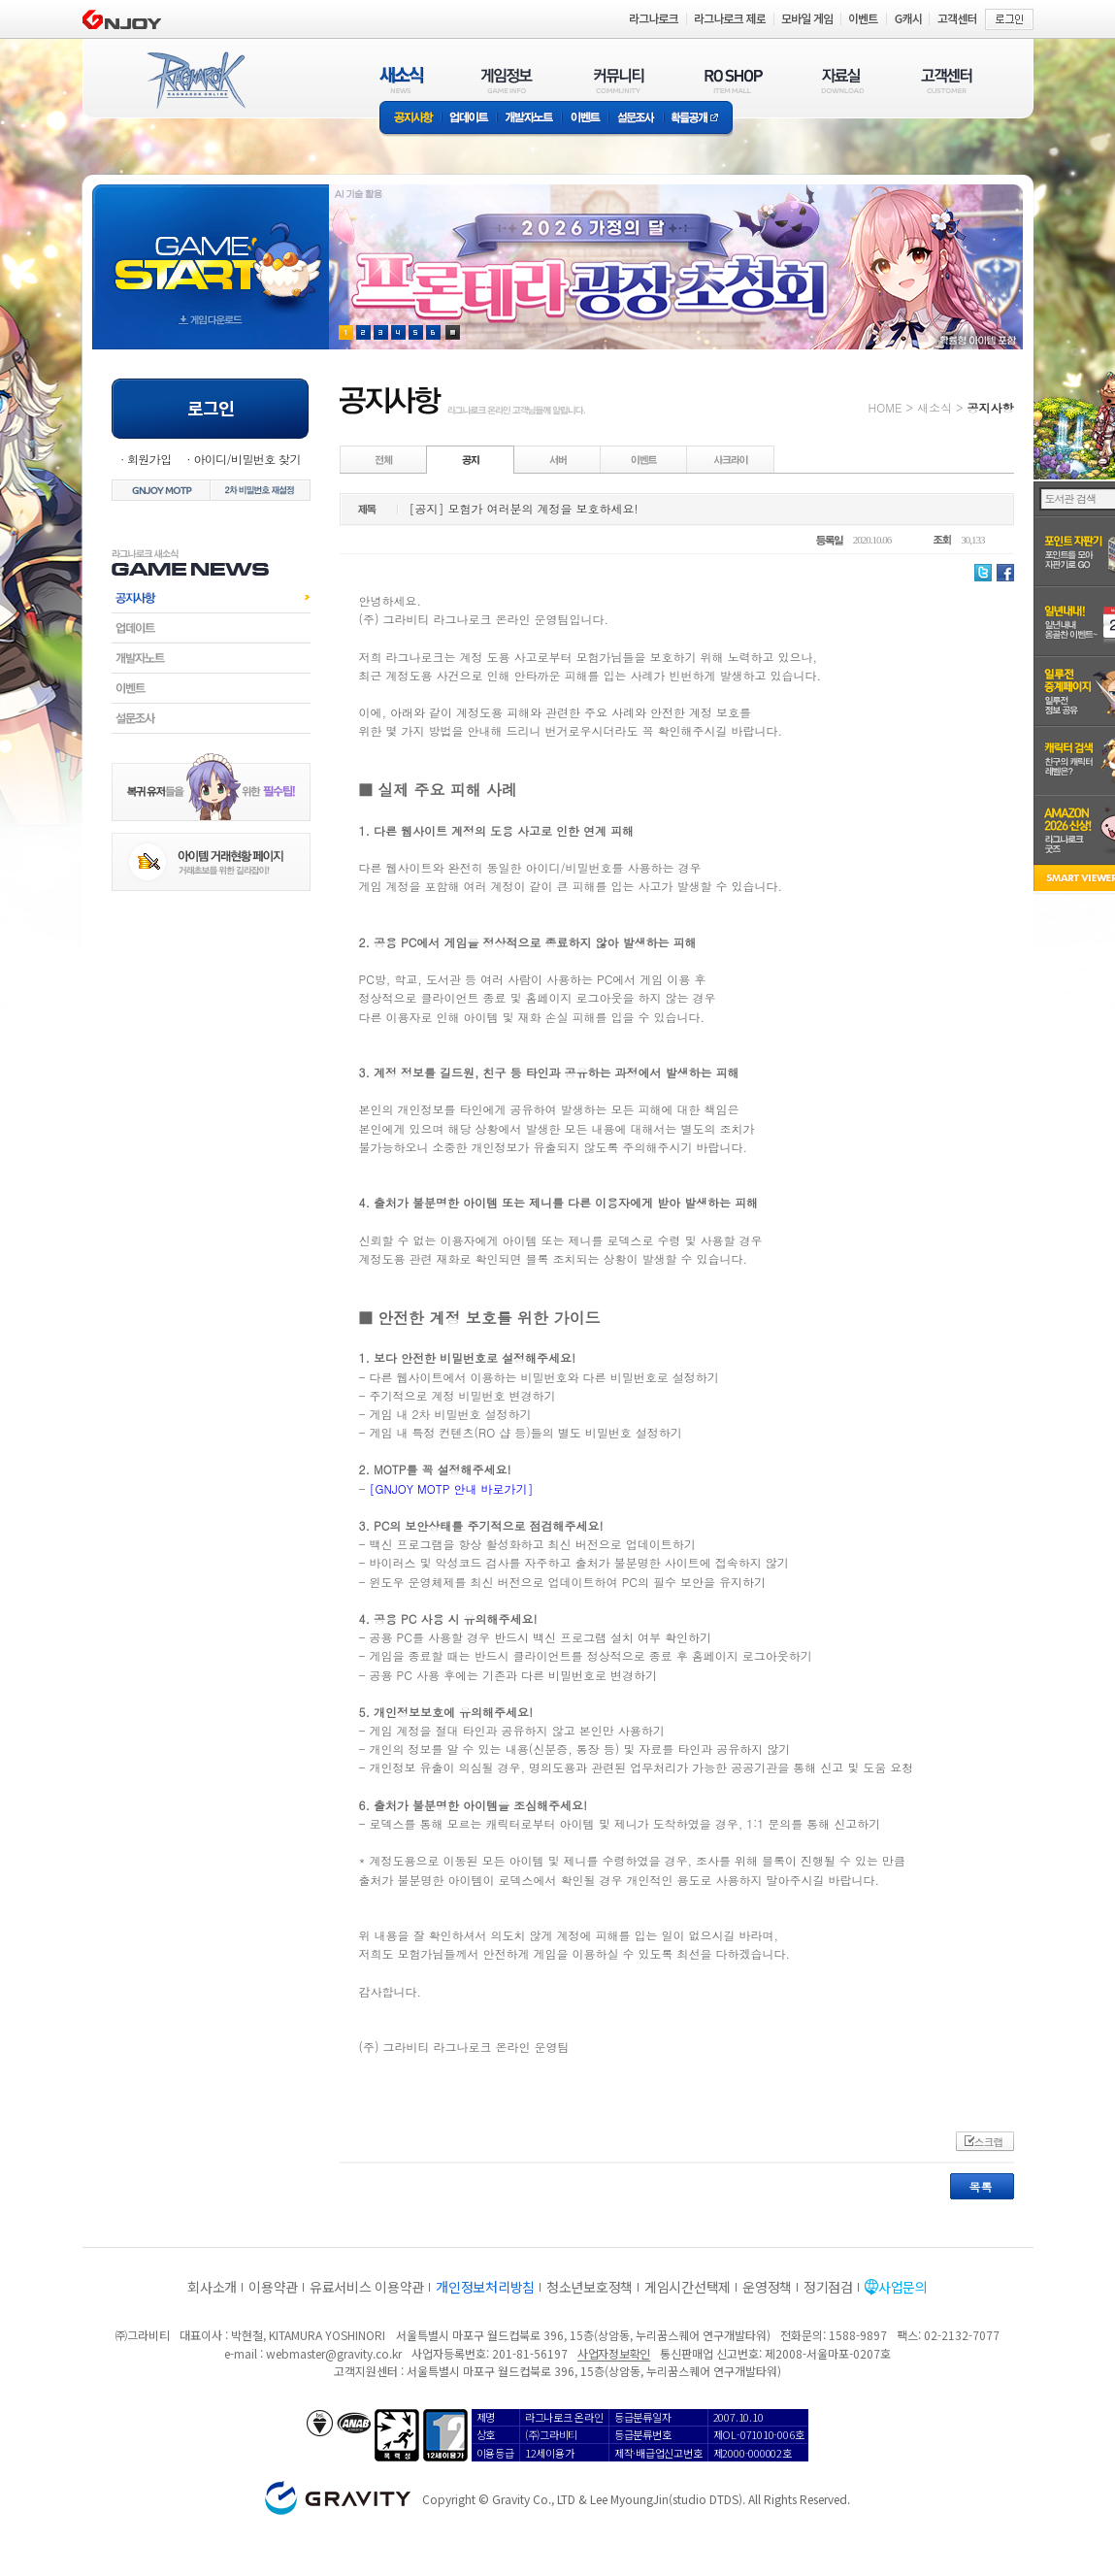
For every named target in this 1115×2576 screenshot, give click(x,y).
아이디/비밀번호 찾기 (246, 458)
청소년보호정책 (589, 2286)
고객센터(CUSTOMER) (946, 80)
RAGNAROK (195, 80)
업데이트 (469, 119)
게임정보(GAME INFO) (507, 80)
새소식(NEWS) (401, 80)
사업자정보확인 (613, 2353)
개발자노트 (529, 119)
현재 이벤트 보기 (452, 332)
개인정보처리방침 (485, 2286)
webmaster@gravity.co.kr (334, 2353)
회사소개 (212, 2286)
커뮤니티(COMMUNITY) (619, 80)
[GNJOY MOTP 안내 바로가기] (452, 1488)
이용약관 (273, 2286)
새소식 (934, 407)
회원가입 (149, 458)
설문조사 (636, 119)
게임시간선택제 (687, 2286)
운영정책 (767, 2286)
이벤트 (585, 119)
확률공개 (698, 119)
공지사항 (410, 119)
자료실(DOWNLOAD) (841, 80)
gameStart (210, 249)
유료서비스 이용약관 (367, 2286)
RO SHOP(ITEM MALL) (734, 80)
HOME (885, 407)
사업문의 (903, 2286)
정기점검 (828, 2286)
